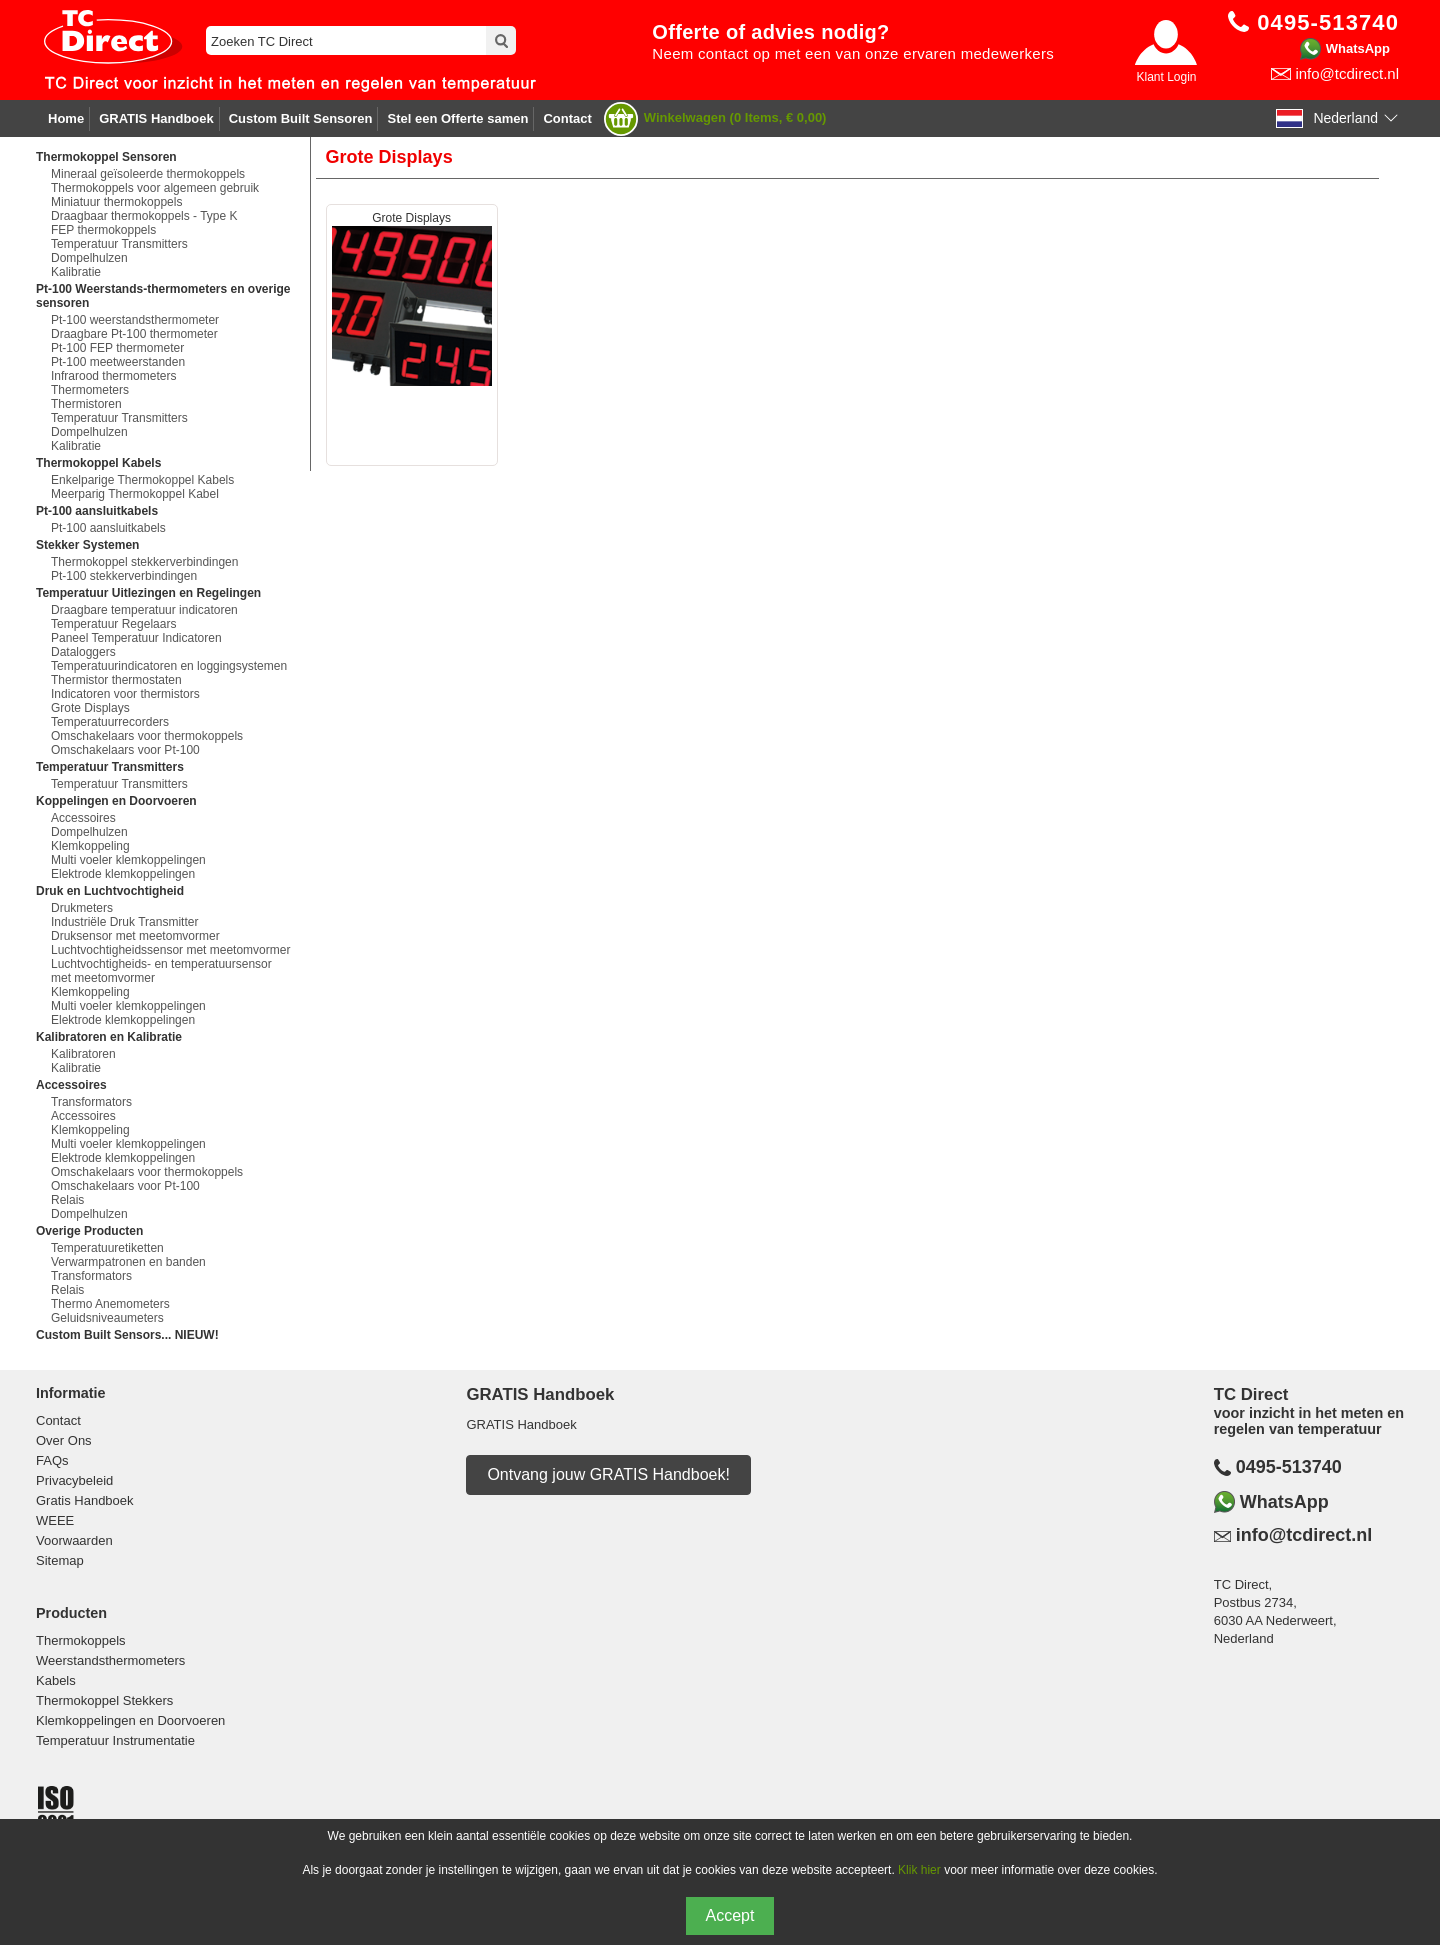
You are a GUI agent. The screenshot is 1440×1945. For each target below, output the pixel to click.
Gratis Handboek (85, 1500)
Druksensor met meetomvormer (135, 936)
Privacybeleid (74, 1480)
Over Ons (64, 1440)
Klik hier (919, 1870)
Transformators (91, 1102)
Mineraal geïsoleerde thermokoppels (148, 174)
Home (66, 118)
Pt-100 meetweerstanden (118, 362)
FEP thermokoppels (103, 230)
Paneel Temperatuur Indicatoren (136, 638)
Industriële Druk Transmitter (124, 922)
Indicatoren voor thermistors (125, 694)
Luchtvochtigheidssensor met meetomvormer (170, 950)
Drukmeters (82, 908)
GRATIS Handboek (156, 118)
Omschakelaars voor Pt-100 (125, 750)
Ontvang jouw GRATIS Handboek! (608, 1474)
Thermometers (90, 390)
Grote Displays (90, 708)
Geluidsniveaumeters (107, 1318)
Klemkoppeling (90, 846)
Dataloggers (83, 652)
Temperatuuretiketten (107, 1248)
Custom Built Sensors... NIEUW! (127, 1335)
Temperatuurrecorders (110, 722)
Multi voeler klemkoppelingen (128, 860)
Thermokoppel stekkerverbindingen (144, 562)
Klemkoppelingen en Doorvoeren (130, 1720)
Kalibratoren (83, 1054)
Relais (67, 1200)
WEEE (55, 1520)
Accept (730, 1915)
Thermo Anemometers (110, 1304)
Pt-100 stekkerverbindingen (124, 576)
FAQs (52, 1460)
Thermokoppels (81, 1640)
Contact (567, 118)
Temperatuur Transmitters (119, 244)
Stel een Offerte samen (457, 118)
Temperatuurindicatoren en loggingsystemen (169, 666)
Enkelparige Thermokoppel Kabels (142, 480)
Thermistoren (86, 404)
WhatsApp (1358, 48)
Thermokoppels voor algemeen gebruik (155, 188)
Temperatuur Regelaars (113, 624)
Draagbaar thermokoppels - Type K (144, 216)
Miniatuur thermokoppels (116, 202)
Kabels (56, 1680)
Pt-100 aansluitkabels (108, 528)
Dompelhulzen (89, 258)
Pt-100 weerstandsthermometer (135, 320)
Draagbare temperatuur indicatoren (144, 610)
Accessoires (83, 818)
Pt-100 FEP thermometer (117, 348)
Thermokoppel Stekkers (104, 1700)
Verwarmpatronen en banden (128, 1262)
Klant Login (1166, 77)
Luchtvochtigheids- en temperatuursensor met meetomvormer (161, 971)
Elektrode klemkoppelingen (123, 874)
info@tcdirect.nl (1347, 73)
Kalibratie (76, 272)
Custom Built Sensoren (301, 118)
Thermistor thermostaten (116, 680)
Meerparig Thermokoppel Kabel (135, 494)
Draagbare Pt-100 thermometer (134, 334)
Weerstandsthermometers (110, 1660)
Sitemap (60, 1560)
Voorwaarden (74, 1540)
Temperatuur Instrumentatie (115, 1740)
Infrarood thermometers (113, 376)
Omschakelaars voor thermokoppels (147, 736)
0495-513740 (1289, 1467)
